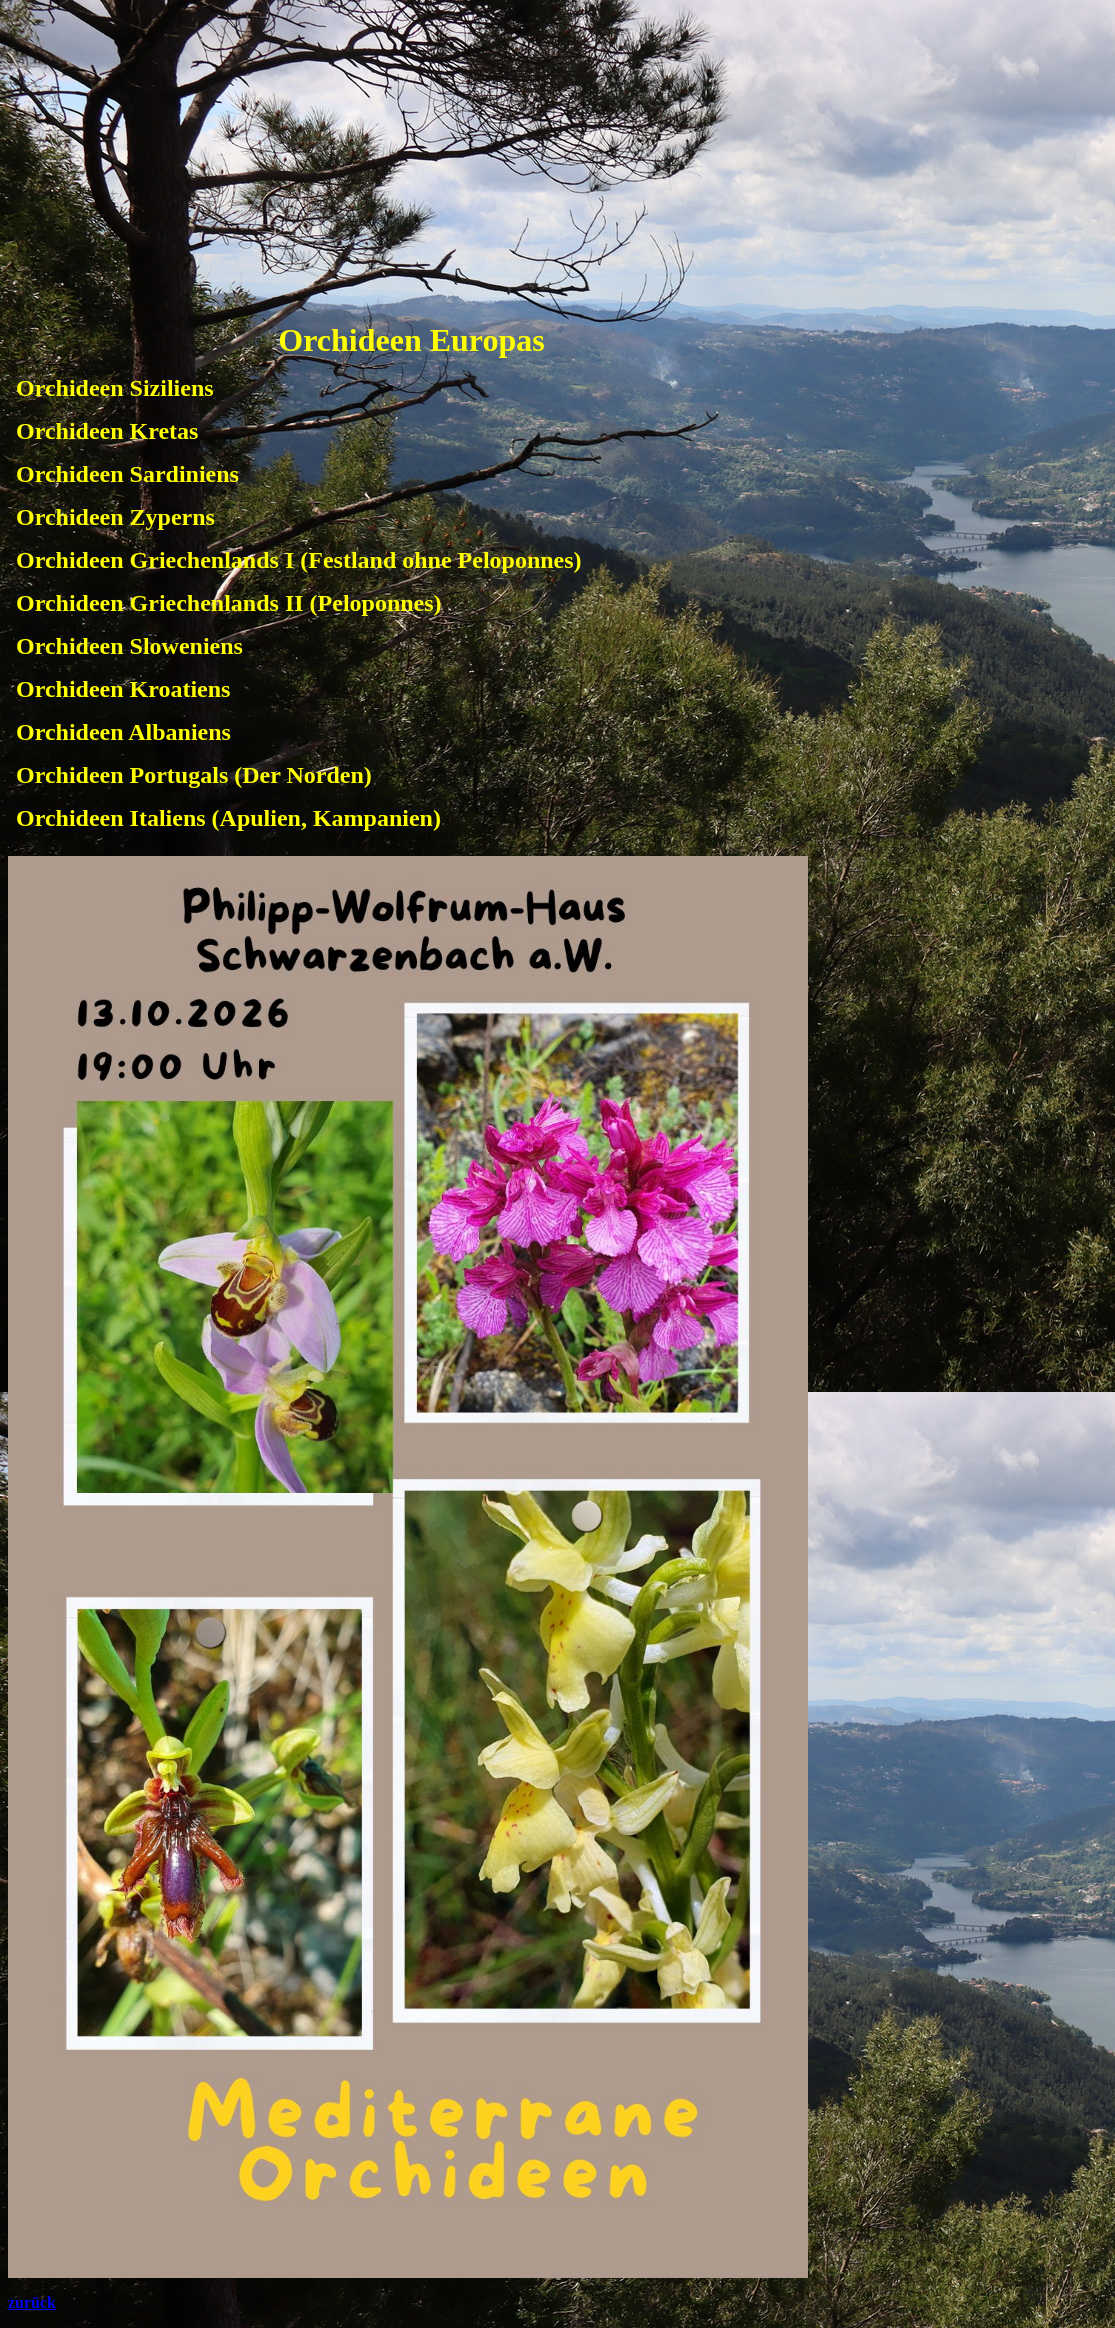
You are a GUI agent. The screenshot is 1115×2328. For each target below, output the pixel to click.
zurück (32, 2302)
